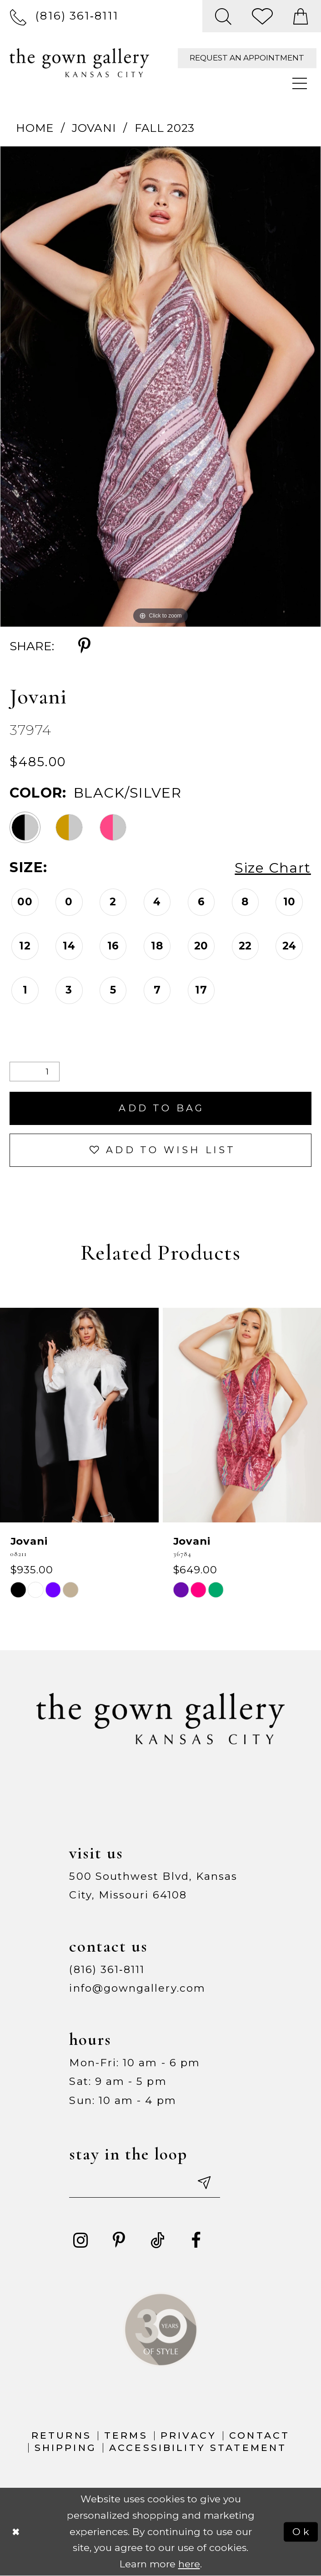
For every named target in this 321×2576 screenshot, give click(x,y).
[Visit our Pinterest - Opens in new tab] (119, 2240)
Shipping (65, 2447)
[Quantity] (35, 1071)
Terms (126, 2434)
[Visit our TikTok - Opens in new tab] (157, 2240)
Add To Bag (161, 1108)
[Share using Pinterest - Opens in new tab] (84, 646)
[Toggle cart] (301, 16)
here (189, 2564)
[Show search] (223, 16)
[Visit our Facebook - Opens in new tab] (196, 2240)
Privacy (188, 2434)
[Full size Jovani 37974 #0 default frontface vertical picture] (160, 386)
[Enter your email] (144, 2182)
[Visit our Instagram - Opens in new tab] (80, 2240)
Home (35, 128)
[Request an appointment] (247, 58)
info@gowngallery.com (137, 1987)
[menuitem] (64, 16)
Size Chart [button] (273, 867)
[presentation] (79, 1414)
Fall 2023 (165, 128)
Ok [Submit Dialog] (301, 2531)
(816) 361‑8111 (107, 1969)
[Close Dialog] (16, 2532)
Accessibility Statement (197, 2447)
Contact (259, 2434)
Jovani (94, 128)
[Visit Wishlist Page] (262, 16)
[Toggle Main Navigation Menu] (299, 84)
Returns (61, 2434)
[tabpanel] (160, 386)
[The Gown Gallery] (79, 62)
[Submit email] (203, 2182)
